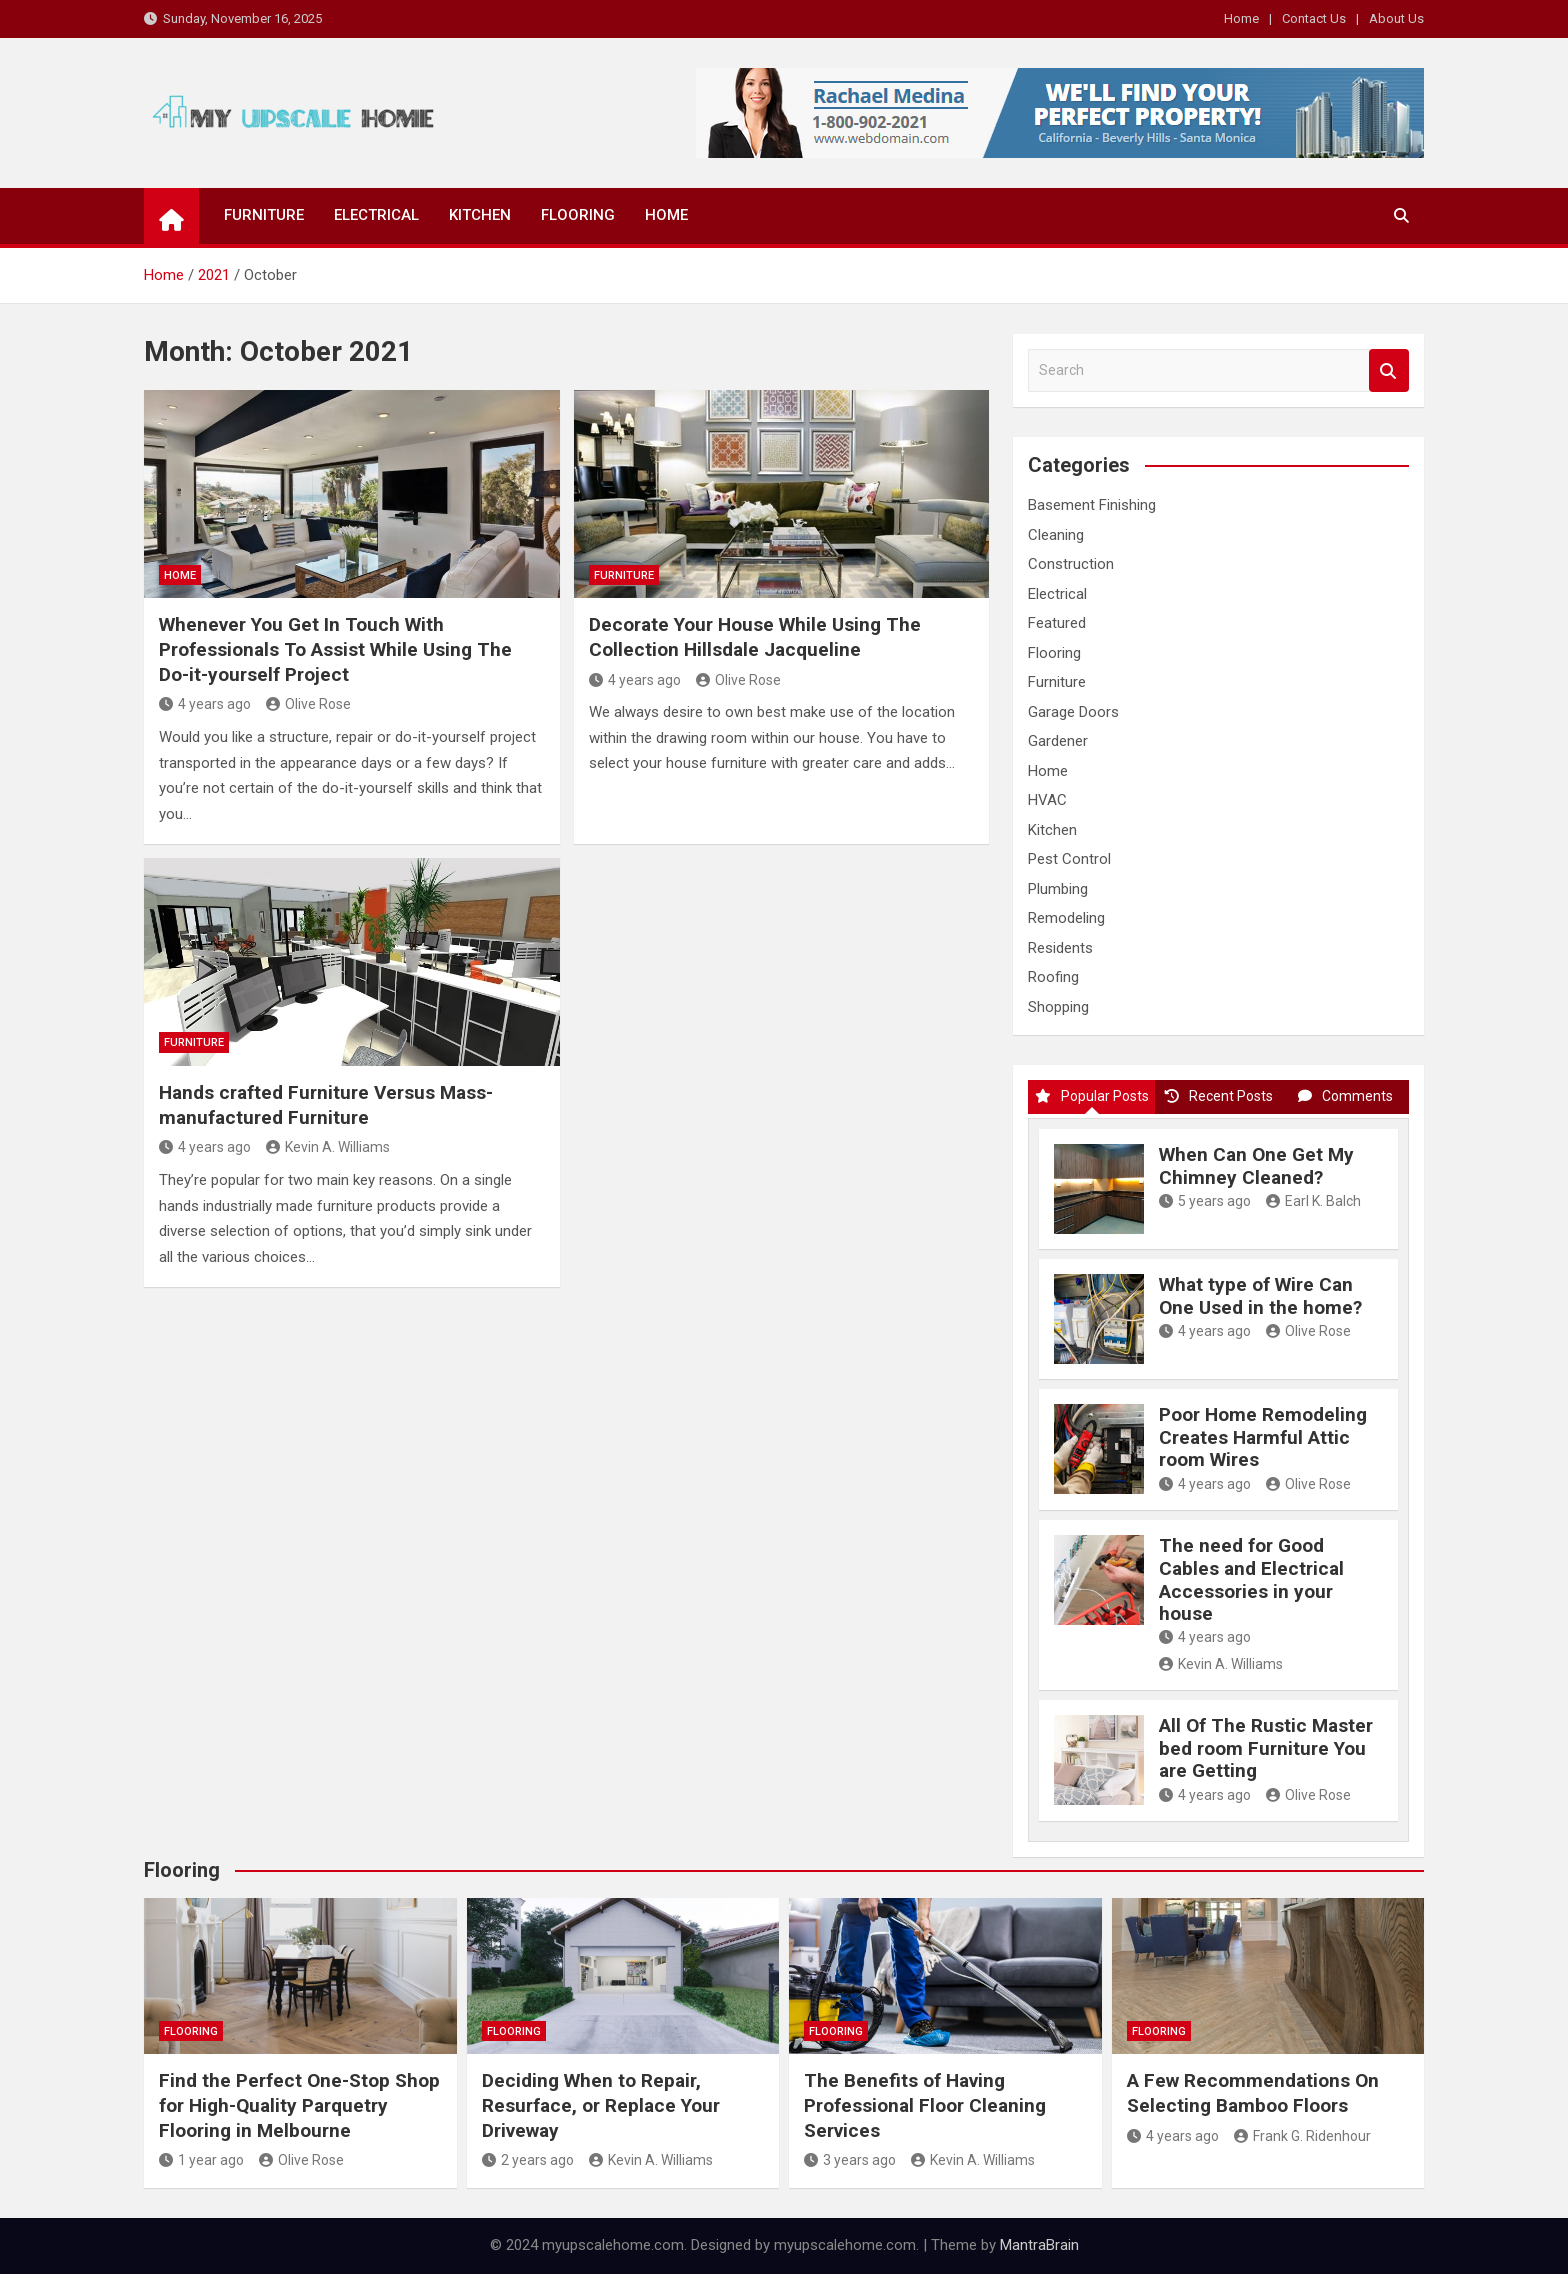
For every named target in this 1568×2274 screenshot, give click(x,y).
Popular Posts (1092, 1096)
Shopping (1058, 1007)
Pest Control (1069, 859)
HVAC (1047, 800)
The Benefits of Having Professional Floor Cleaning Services (925, 2105)
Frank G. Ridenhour (1302, 2136)
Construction (1071, 564)
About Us (1396, 18)
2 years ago (528, 2160)
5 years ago (1205, 1201)
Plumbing (1058, 889)
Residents (1060, 948)
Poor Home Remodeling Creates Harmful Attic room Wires (1263, 1437)
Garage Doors (1073, 712)
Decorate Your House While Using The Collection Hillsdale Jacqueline (755, 637)
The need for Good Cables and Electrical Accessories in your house (1251, 1579)
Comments (1345, 1096)
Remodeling (1066, 918)
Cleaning (1056, 535)
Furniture (264, 215)
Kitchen (480, 215)
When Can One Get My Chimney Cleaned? (1256, 1166)
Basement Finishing (1092, 505)
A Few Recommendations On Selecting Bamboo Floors (1253, 2093)
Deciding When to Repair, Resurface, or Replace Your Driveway (601, 2105)
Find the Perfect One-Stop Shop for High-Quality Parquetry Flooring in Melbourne (299, 2105)
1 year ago (201, 2160)
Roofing (1053, 977)
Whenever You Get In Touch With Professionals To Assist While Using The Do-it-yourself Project (335, 649)
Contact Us (1314, 18)
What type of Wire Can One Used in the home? (1260, 1296)
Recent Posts (1219, 1096)
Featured (1057, 623)
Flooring (578, 215)
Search (1389, 370)
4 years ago (205, 704)
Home (1241, 18)
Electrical (376, 215)
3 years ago (850, 2160)
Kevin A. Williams (328, 1147)
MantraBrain (1039, 2245)
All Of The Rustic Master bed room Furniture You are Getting (1266, 1748)
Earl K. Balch (1313, 1201)
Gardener (1058, 741)
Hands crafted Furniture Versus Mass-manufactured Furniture (326, 1105)
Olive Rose (308, 704)
